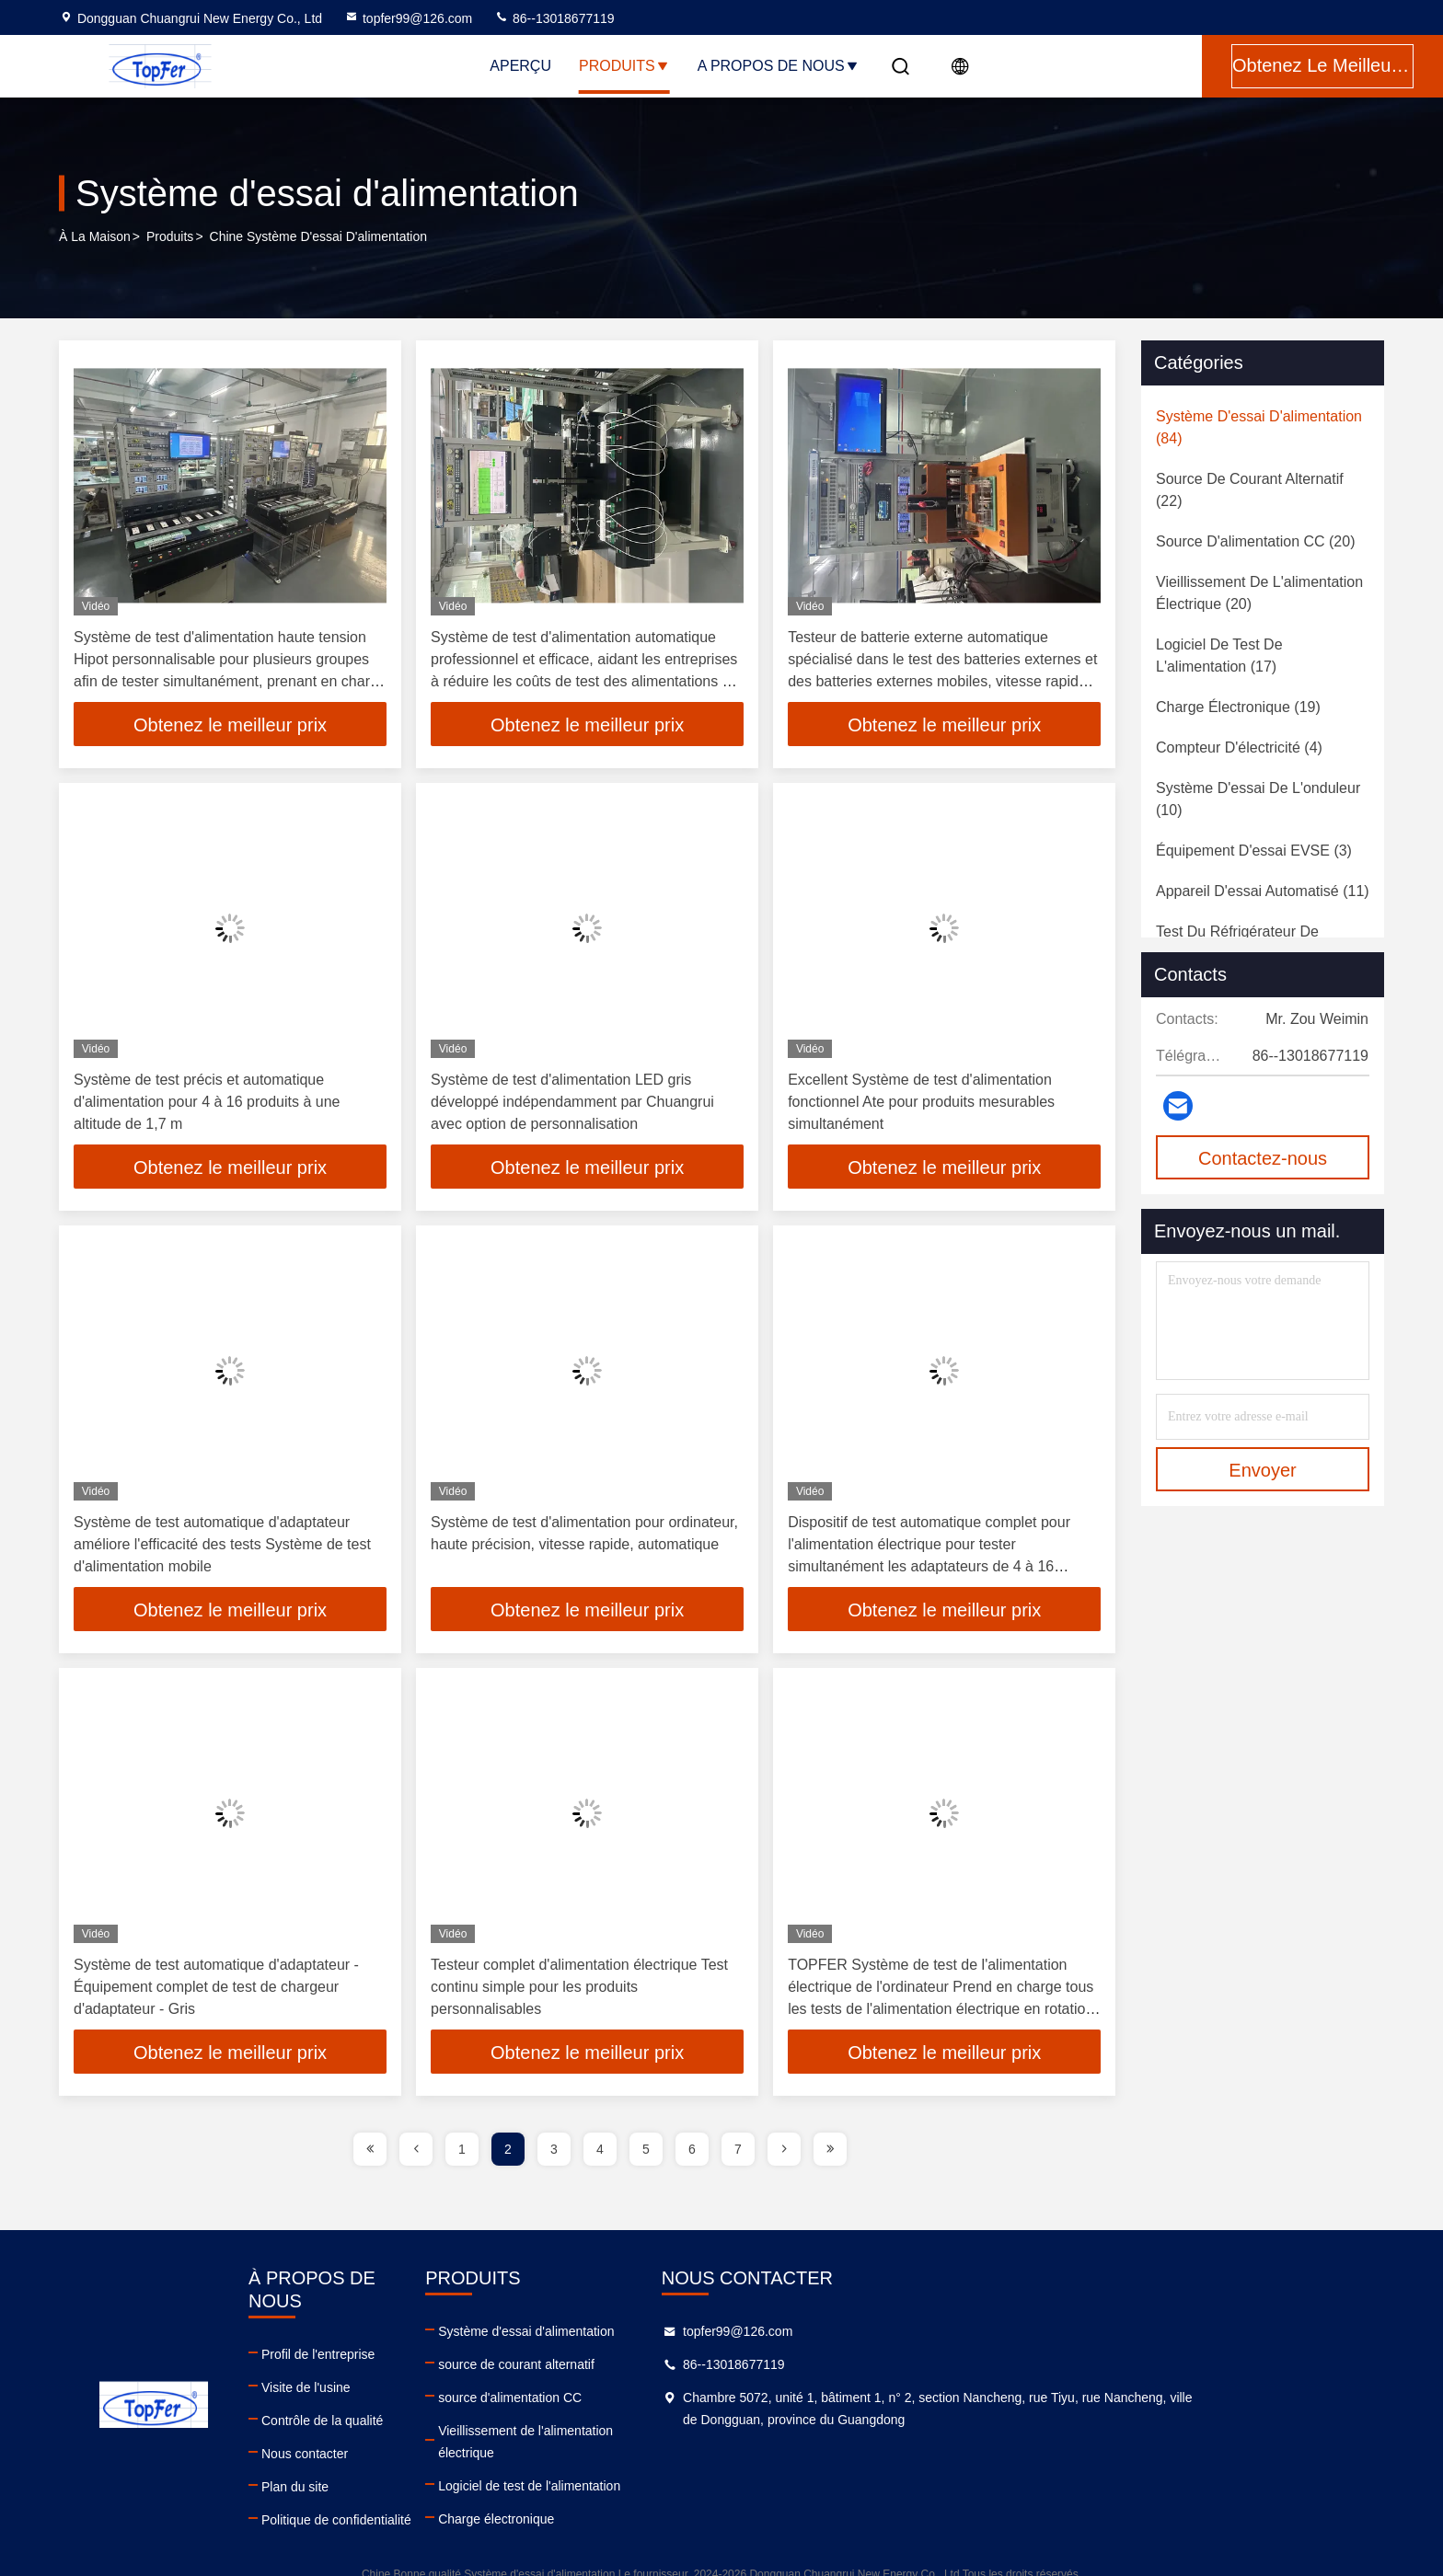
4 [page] (600, 2149)
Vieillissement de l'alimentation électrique (825, 2430)
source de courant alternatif (786, 2364)
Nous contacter (435, 2430)
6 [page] (692, 2149)
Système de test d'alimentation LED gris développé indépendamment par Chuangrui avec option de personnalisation (572, 1102)
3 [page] (554, 2149)
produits (169, 238)
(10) (1258, 799)
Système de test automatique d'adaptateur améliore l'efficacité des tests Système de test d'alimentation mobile (222, 1544)
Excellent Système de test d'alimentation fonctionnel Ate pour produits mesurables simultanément (921, 1102)
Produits (624, 66)
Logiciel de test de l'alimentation (799, 2463)
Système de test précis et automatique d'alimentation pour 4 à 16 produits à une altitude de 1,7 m (207, 1102)
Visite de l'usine (436, 2364)
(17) (1219, 655)
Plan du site (425, 2463)
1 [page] (462, 2149)
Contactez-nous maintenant (1262, 1163)
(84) (1259, 427)
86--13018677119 (554, 18)
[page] (370, 2149)
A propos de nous (779, 66)
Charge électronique (766, 2497)
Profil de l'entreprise (448, 2331)
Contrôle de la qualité (453, 2397)
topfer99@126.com (408, 18)
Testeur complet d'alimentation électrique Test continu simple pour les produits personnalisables (579, 1987)
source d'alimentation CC (779, 2397)
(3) (1254, 850)
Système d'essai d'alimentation (795, 2331)
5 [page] (646, 2149)
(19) (1238, 707)
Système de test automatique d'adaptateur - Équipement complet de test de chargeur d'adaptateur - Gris (216, 1987)
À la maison (95, 238)
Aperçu (520, 66)
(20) (1255, 541)
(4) (1239, 747)
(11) (1262, 891)
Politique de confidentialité (467, 2497)
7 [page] (738, 2149)
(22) (1250, 490)
